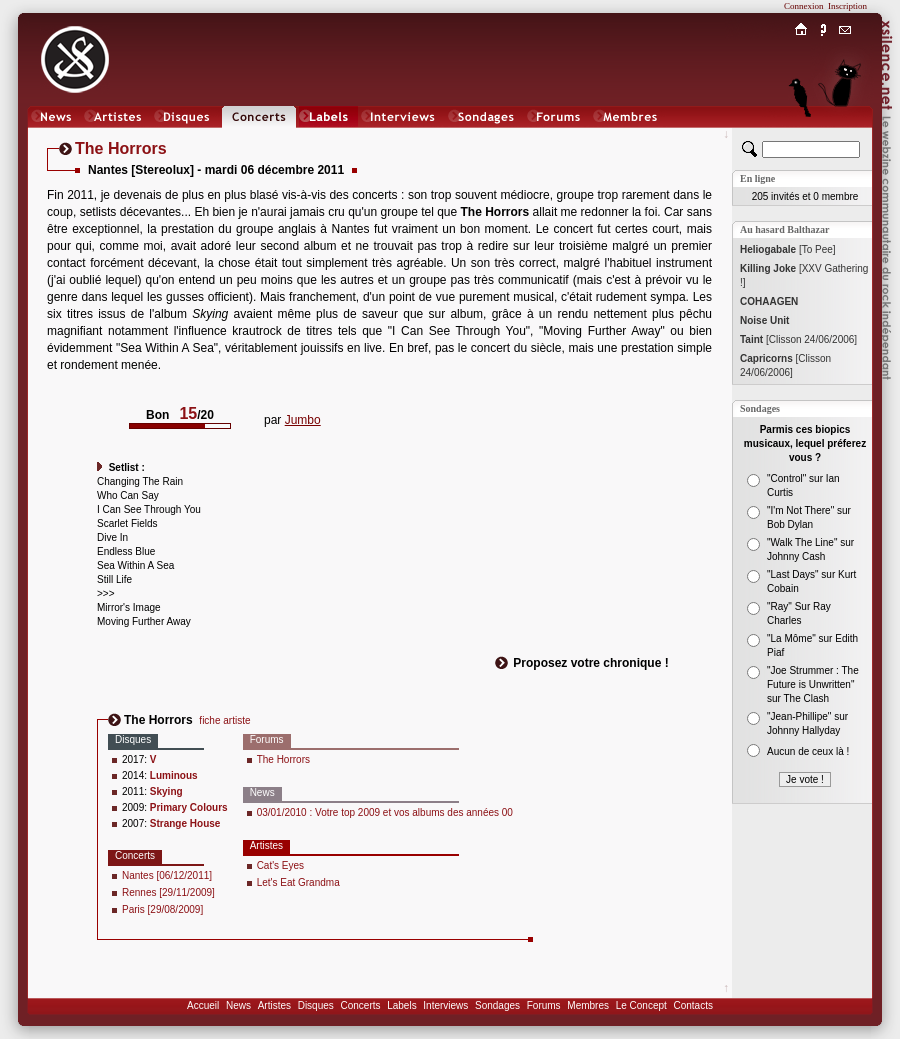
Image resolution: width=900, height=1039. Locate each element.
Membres (588, 1005)
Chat (845, 136)
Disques (316, 1005)
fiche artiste (224, 720)
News (238, 1005)
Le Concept (641, 1005)
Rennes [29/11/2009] (168, 892)
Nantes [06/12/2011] (167, 875)
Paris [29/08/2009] (162, 909)
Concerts (360, 1005)
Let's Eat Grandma (298, 882)
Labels (401, 1005)
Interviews (445, 1005)
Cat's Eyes (280, 865)
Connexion (804, 6)
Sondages (497, 1005)
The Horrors (283, 759)
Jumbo (303, 420)
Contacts (692, 1005)
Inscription (847, 6)
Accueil (203, 1005)
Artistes (274, 1005)
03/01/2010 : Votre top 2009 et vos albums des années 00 (385, 812)
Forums (544, 1005)
